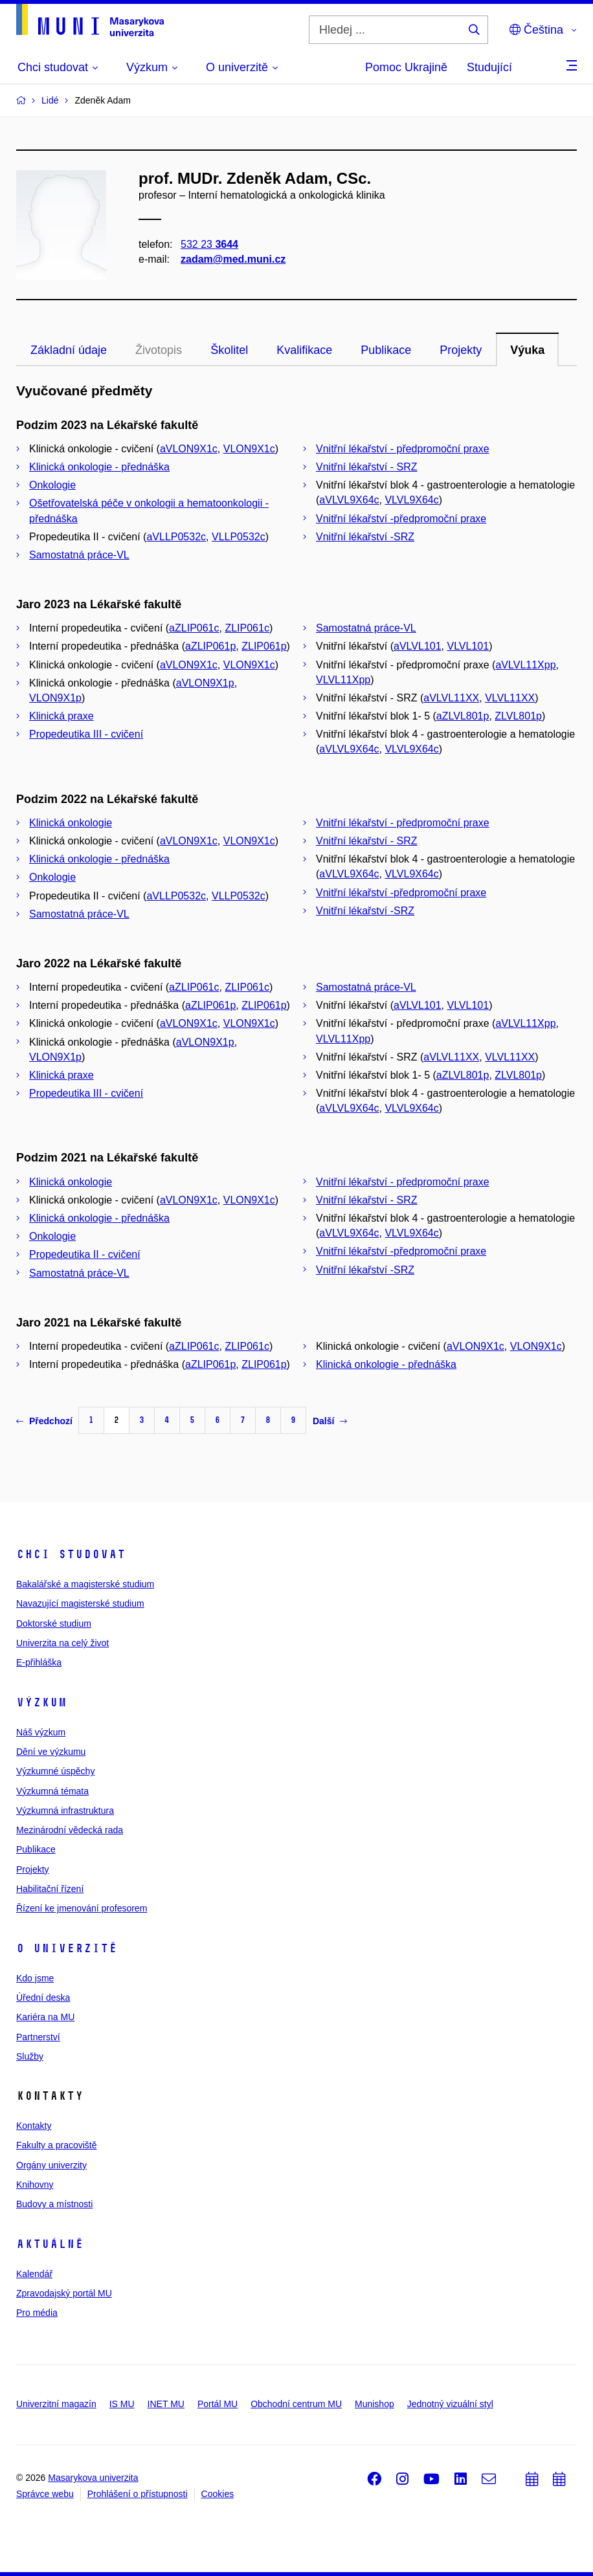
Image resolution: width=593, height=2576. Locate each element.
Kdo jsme (35, 1978)
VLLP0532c (238, 536)
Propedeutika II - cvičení (84, 1254)
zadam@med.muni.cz (233, 259)
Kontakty (33, 2125)
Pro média (37, 2312)
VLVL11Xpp (343, 679)
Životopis (158, 350)
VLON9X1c (249, 448)
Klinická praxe (61, 715)
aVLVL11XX (451, 697)
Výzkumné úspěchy (55, 1771)
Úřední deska (43, 1997)
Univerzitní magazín (56, 2404)
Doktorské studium (53, 1623)
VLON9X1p (55, 697)
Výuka (527, 350)
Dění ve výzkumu (50, 1751)
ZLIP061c (247, 627)
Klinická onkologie (70, 822)
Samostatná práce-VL (79, 554)
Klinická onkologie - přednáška (99, 466)
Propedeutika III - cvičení (86, 734)
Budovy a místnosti (54, 2204)
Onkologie (52, 484)
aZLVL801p (462, 715)
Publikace (386, 350)
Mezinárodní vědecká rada (69, 1830)
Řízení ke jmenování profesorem (81, 1908)
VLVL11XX (510, 697)
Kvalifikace (304, 350)
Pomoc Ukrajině (406, 67)
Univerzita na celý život (62, 1643)
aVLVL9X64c (349, 499)
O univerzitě (66, 1948)
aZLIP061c (194, 627)
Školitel (229, 350)
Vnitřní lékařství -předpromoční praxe (401, 518)
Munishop (374, 2404)
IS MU (122, 2404)
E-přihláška (39, 1662)
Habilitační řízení (50, 1889)
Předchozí (44, 1421)
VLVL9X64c (411, 499)
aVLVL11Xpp (525, 664)
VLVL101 (468, 646)
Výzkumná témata (52, 1791)
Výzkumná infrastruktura (65, 1810)
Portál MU (217, 2404)
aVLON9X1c (189, 448)
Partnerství (38, 2037)
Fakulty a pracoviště (56, 2145)
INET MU (166, 2404)
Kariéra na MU (45, 2017)
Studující (489, 67)
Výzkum (41, 1702)
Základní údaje (68, 350)
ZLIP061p (263, 646)
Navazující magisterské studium (80, 1603)
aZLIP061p (210, 646)
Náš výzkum (40, 1732)
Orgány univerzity (51, 2165)
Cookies (217, 2494)
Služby (29, 2056)
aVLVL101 (418, 646)
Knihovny (35, 2184)
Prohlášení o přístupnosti (137, 2494)
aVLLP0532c (176, 536)
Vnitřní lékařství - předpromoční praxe (402, 448)
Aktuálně (50, 2244)
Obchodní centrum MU (296, 2404)
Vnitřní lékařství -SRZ (365, 536)
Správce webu (45, 2494)
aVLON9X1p (205, 682)
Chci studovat (71, 1554)
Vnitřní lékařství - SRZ (366, 466)
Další (330, 1421)
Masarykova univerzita (93, 2477)
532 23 (209, 244)
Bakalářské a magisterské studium (85, 1584)
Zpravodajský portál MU (64, 2293)
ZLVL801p (518, 715)
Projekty (461, 350)
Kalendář (34, 2274)
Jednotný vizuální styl (450, 2404)
